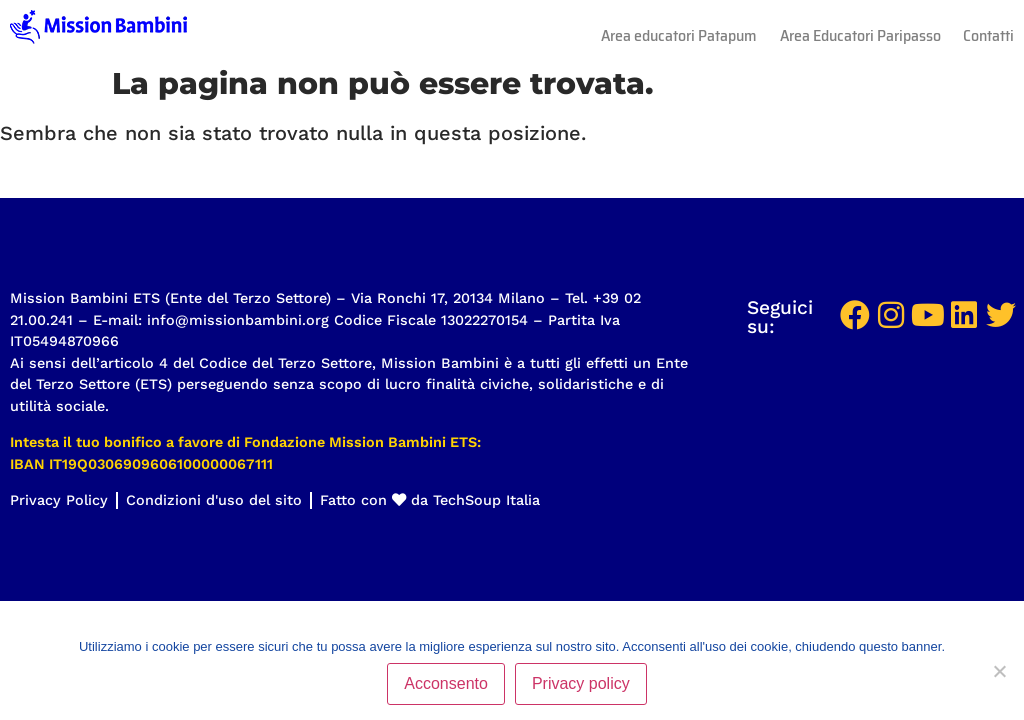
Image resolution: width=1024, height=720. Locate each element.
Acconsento (446, 683)
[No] (999, 671)
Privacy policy (581, 683)
